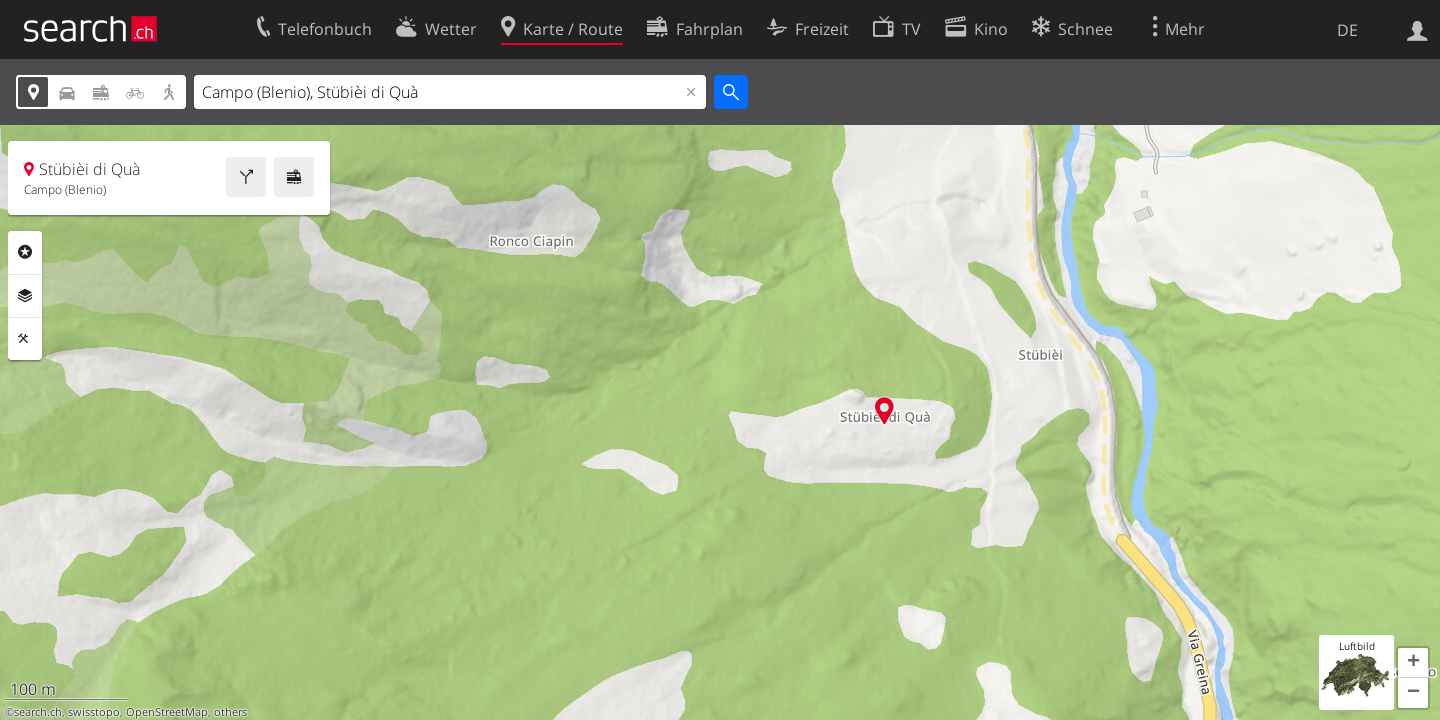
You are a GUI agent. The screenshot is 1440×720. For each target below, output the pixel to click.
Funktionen (25, 339)
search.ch (38, 712)
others (230, 712)
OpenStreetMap (167, 712)
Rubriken (25, 252)
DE (1347, 30)
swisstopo (94, 712)
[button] (1413, 663)
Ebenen (25, 296)
